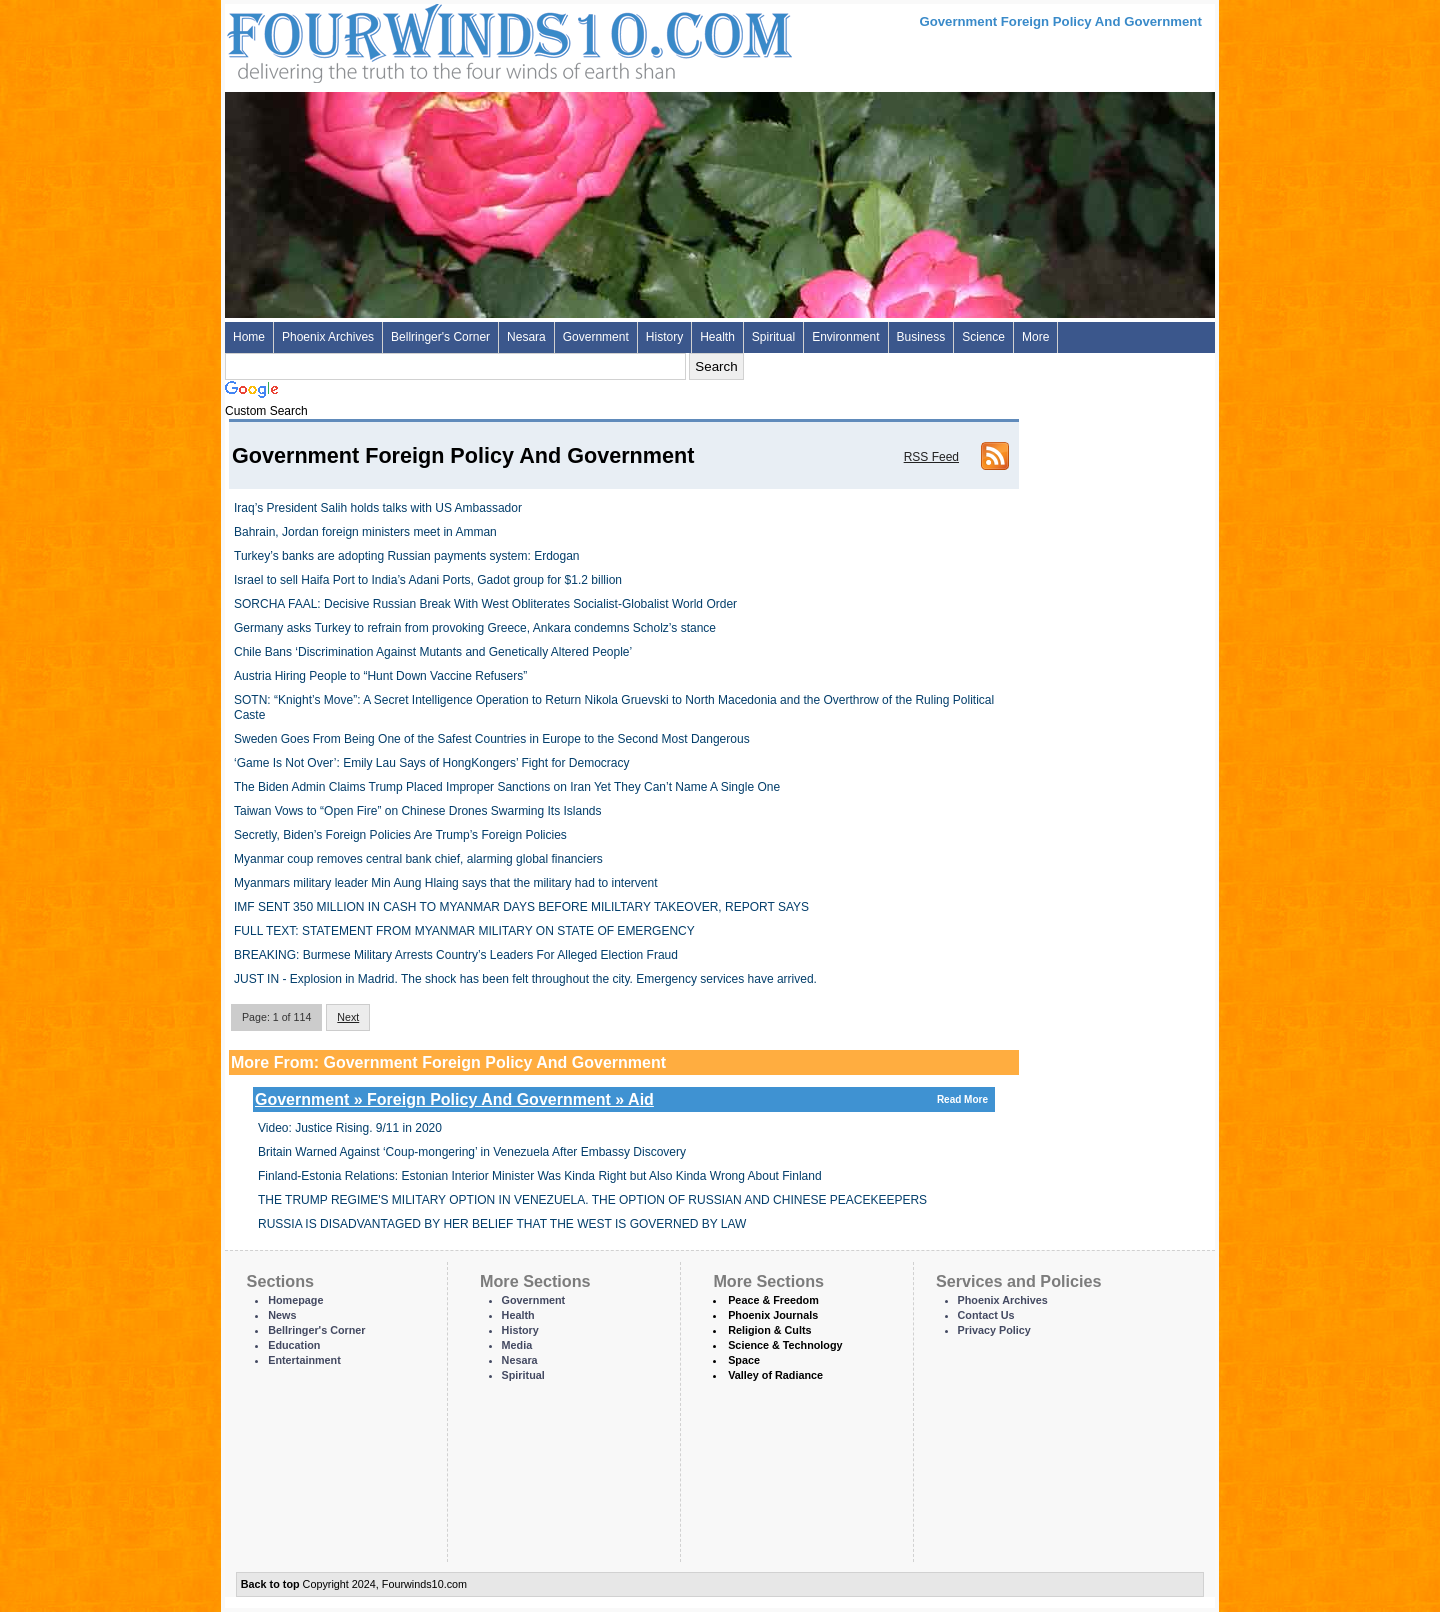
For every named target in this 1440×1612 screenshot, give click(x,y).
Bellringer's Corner (440, 337)
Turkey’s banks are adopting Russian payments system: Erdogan (407, 556)
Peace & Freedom (773, 1300)
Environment (845, 337)
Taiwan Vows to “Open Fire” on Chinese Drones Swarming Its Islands (418, 811)
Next (348, 1017)
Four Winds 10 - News (425, 39)
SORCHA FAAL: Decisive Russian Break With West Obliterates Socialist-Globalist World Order (485, 604)
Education (294, 1345)
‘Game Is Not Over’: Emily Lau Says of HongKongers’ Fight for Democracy (431, 763)
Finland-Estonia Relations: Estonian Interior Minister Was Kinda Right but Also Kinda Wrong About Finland (540, 1176)
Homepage (295, 1300)
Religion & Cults (769, 1330)
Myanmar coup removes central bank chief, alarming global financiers (418, 859)
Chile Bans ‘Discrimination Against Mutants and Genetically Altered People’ (433, 652)
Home (249, 337)
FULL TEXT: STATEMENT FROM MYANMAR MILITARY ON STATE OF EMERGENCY (464, 931)
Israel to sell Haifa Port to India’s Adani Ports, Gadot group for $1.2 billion (428, 580)
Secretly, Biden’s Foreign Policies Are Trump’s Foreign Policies (400, 835)
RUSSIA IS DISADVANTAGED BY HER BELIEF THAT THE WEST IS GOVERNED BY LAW (502, 1224)
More (1035, 337)
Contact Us (986, 1315)
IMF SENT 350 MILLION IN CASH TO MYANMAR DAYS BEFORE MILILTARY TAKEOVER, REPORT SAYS (521, 907)
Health (717, 337)
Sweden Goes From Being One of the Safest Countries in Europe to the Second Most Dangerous (492, 739)
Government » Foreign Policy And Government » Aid (624, 1099)
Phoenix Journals (773, 1315)
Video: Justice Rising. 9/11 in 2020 (350, 1128)
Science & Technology (785, 1345)
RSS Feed (931, 457)
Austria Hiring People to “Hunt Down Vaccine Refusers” (380, 676)
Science (983, 337)
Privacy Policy (994, 1330)
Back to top (270, 1584)
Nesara (526, 337)
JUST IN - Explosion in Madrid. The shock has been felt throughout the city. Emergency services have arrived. (525, 979)
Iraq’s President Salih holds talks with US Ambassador (378, 508)
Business (921, 337)
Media (517, 1345)
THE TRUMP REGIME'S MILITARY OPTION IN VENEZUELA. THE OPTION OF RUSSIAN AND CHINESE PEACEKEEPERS (592, 1200)
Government (596, 337)
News (282, 1315)
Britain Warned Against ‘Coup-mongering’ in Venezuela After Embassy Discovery (472, 1152)
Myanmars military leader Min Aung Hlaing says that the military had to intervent (446, 883)
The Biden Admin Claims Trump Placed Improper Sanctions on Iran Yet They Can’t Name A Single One (507, 787)
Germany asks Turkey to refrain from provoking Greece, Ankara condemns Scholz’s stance (475, 628)
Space (744, 1360)
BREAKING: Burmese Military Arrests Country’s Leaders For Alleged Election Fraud (456, 955)
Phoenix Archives (328, 337)
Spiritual (773, 337)
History (664, 337)
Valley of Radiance (775, 1375)
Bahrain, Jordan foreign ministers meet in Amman (365, 532)
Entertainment (304, 1360)
